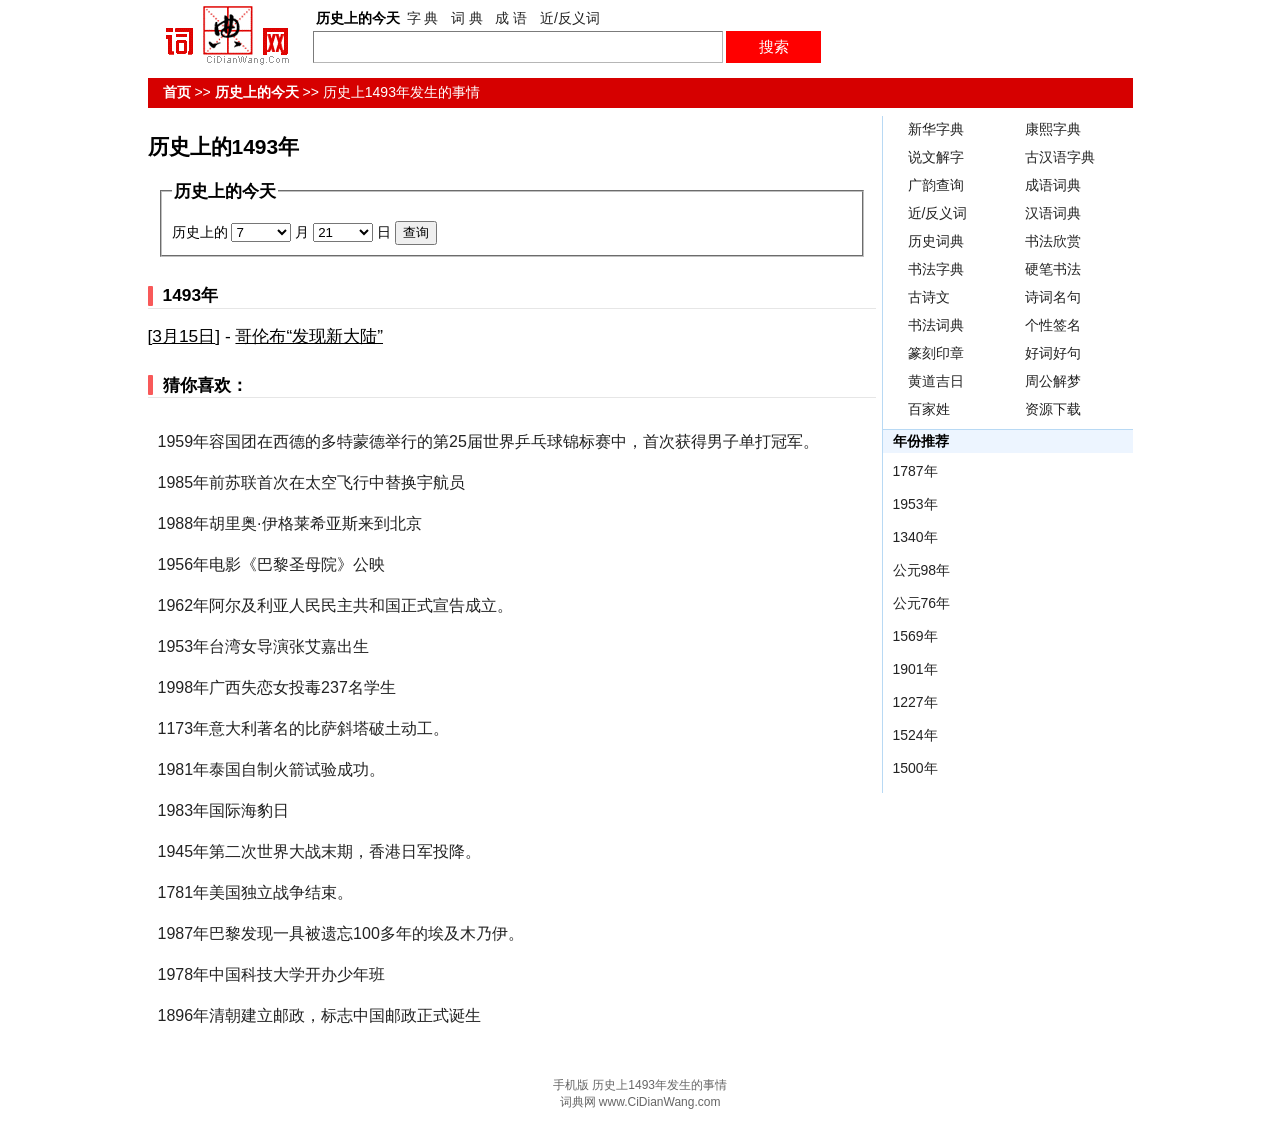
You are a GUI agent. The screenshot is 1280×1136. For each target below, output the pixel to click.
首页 (177, 92)
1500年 (915, 768)
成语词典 (1053, 185)
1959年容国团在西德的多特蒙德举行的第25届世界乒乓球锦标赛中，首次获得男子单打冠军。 (488, 441)
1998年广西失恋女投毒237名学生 (277, 687)
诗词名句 (1053, 297)
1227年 (915, 702)
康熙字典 (1053, 129)
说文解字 (936, 157)
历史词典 (936, 241)
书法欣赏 (1053, 241)
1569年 (915, 636)
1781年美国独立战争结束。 (256, 892)
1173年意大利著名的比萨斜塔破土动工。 (304, 728)
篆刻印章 (936, 353)
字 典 (423, 18)
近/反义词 (570, 18)
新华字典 (936, 129)
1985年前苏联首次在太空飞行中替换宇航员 (312, 482)
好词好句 (1053, 353)
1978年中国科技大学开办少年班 (272, 974)
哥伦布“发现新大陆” (309, 336)
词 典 (467, 18)
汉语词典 (1053, 213)
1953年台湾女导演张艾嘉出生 (264, 646)
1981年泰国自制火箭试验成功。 (272, 769)
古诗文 (929, 297)
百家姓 (929, 409)
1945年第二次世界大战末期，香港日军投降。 (320, 851)
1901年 (915, 669)
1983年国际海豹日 (224, 810)
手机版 (571, 1085)
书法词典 (936, 325)
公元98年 (922, 570)
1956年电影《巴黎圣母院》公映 (272, 564)
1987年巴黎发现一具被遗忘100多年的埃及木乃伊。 (341, 933)
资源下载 (1053, 409)
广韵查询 (936, 185)
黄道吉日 (936, 381)
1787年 (915, 471)
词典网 (578, 1102)
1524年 (915, 735)
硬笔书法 (1053, 269)
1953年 (915, 504)
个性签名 (1053, 325)
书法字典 (936, 269)
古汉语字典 (1060, 157)
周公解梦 (1053, 381)
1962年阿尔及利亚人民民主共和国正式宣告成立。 (336, 605)
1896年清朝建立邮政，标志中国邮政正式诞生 (320, 1015)
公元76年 (922, 603)
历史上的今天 (257, 92)
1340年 (915, 537)
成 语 (511, 18)
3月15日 (183, 336)
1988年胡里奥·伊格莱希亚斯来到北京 (290, 523)
